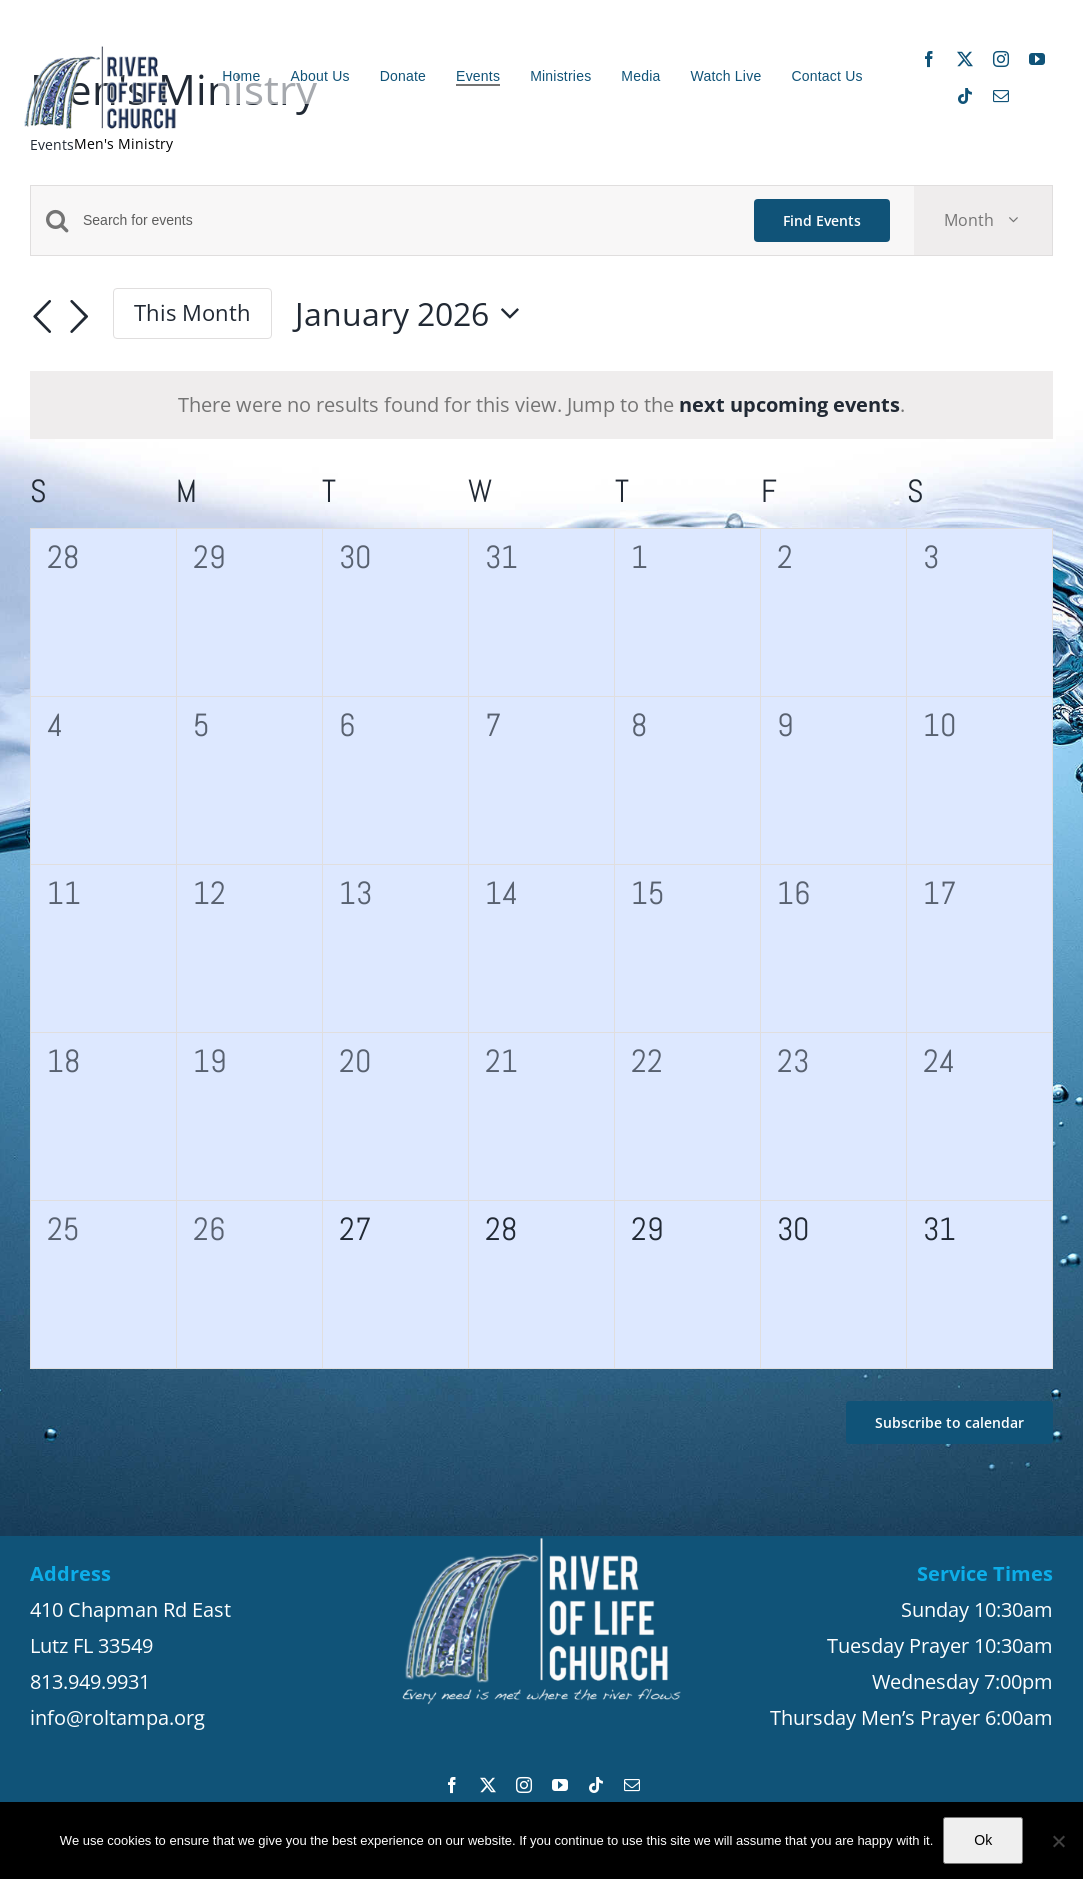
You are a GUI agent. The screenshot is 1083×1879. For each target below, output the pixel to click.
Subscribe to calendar (949, 1422)
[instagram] (1001, 59)
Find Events (822, 220)
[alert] (541, 405)
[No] (1058, 1841)
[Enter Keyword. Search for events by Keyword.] (406, 220)
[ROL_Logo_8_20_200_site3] (100, 53)
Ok (983, 1840)
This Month (192, 312)
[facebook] (929, 59)
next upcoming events (789, 404)
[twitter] (965, 59)
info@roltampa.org (117, 1717)
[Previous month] (42, 317)
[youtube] (1037, 59)
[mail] (1001, 96)
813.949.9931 (90, 1681)
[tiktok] (965, 96)
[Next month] (79, 317)
